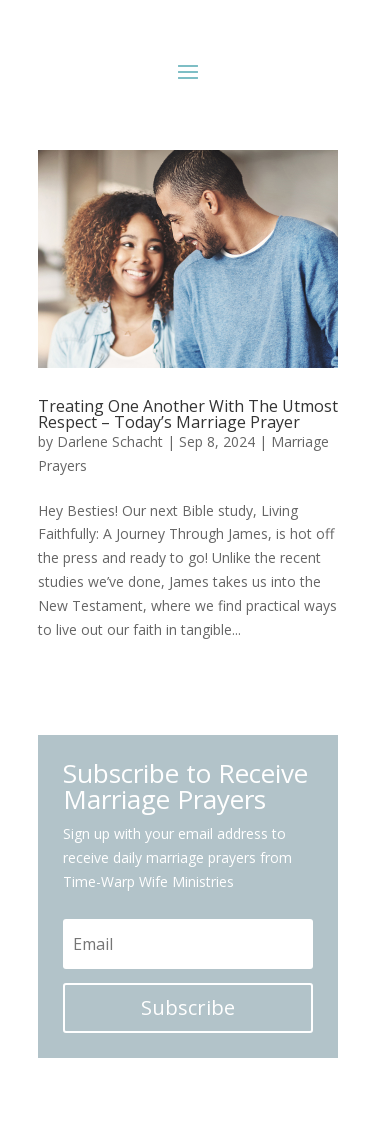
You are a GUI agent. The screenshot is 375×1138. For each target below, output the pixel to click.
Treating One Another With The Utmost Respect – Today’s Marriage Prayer (188, 414)
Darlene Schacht (110, 441)
